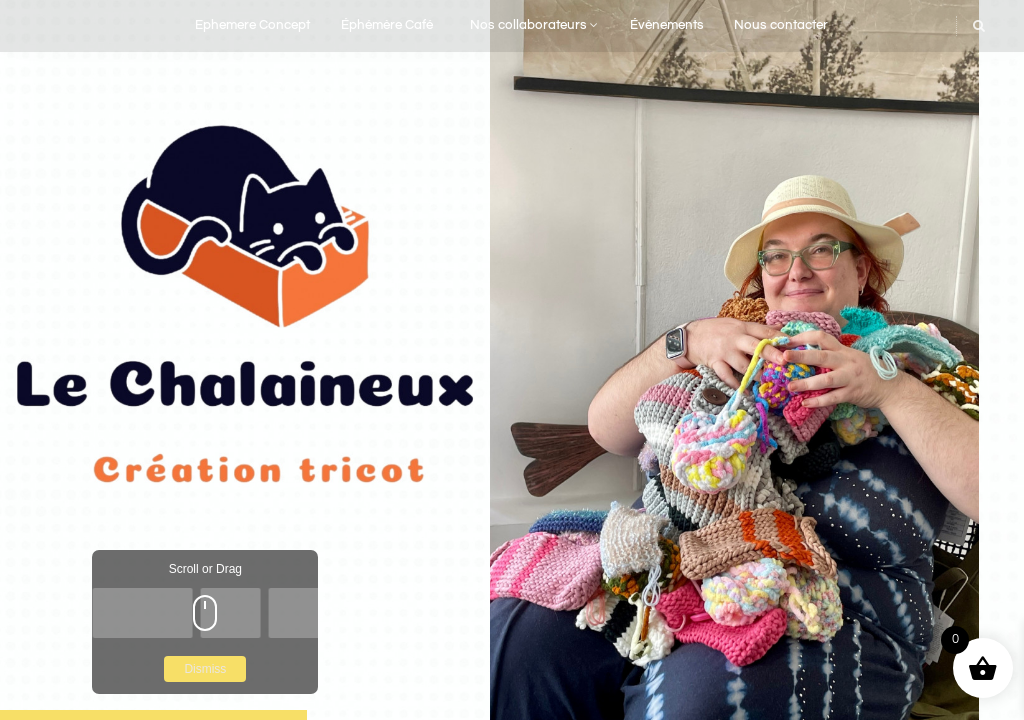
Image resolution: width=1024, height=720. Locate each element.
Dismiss (205, 669)
